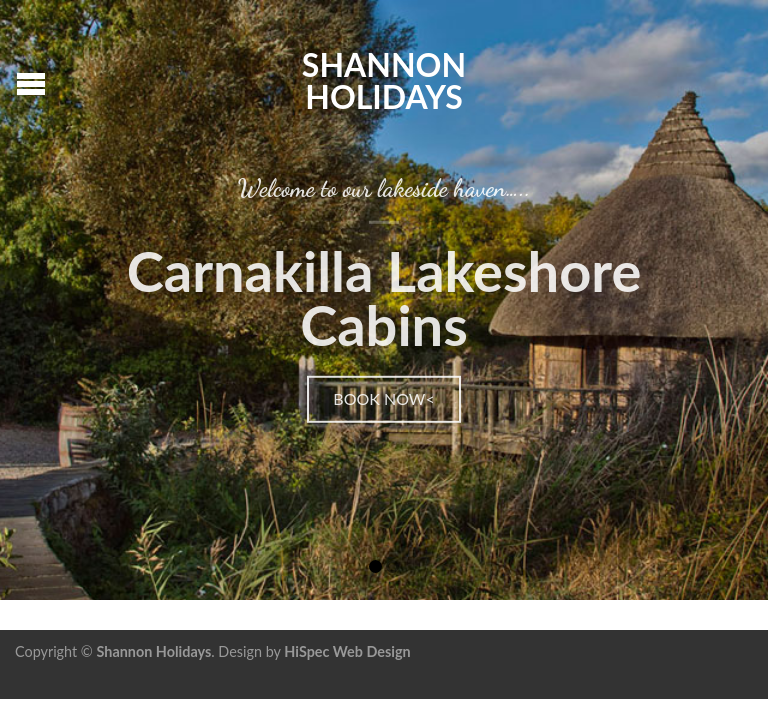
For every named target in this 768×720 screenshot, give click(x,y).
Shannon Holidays (384, 79)
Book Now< (383, 397)
